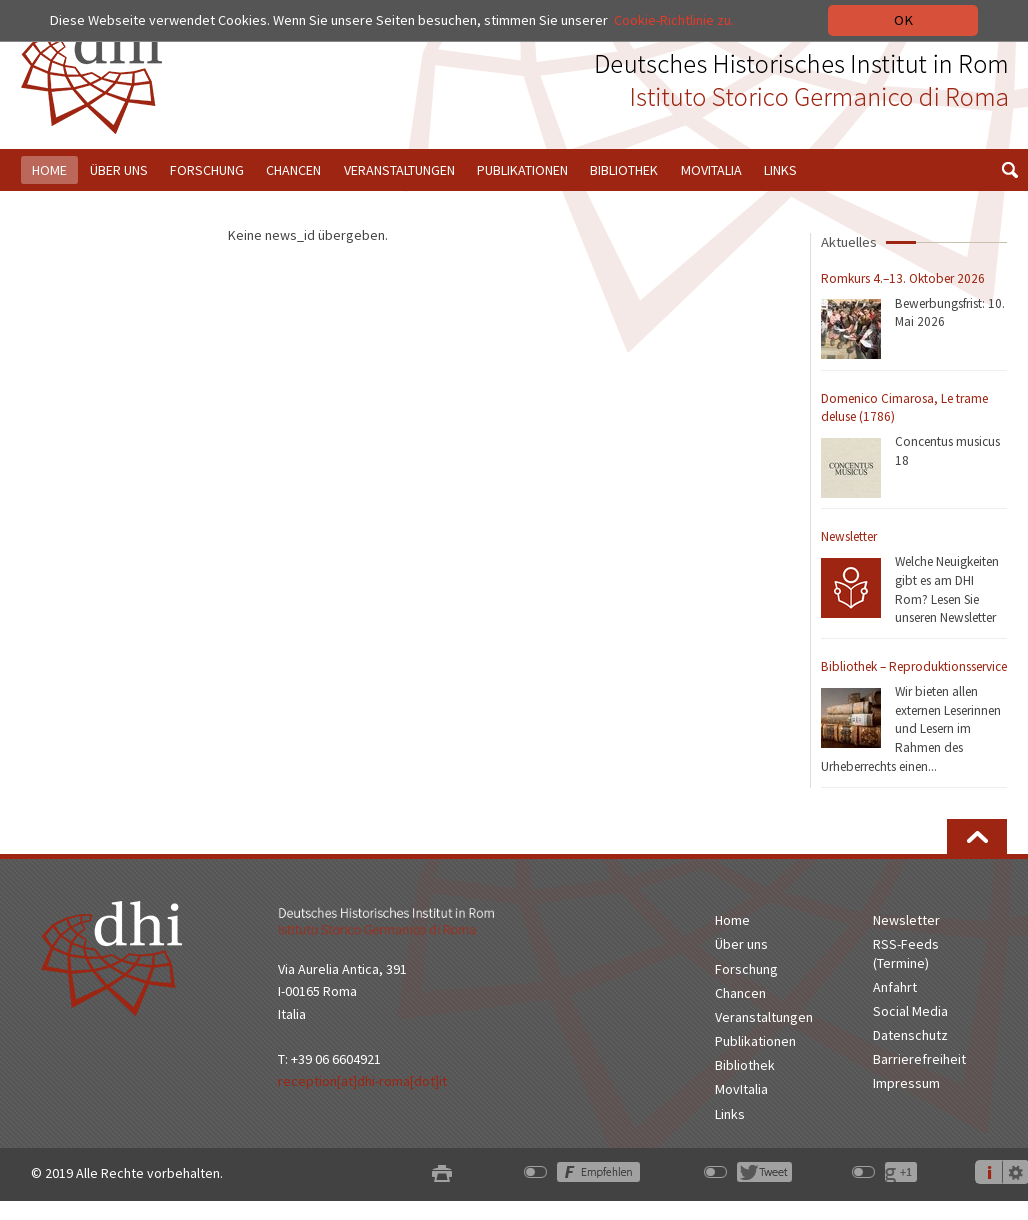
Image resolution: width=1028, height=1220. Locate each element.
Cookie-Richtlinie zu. (676, 20)
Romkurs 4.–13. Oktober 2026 (903, 278)
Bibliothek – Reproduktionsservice (914, 666)
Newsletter (849, 536)
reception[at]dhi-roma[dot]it (362, 1081)
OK (903, 20)
